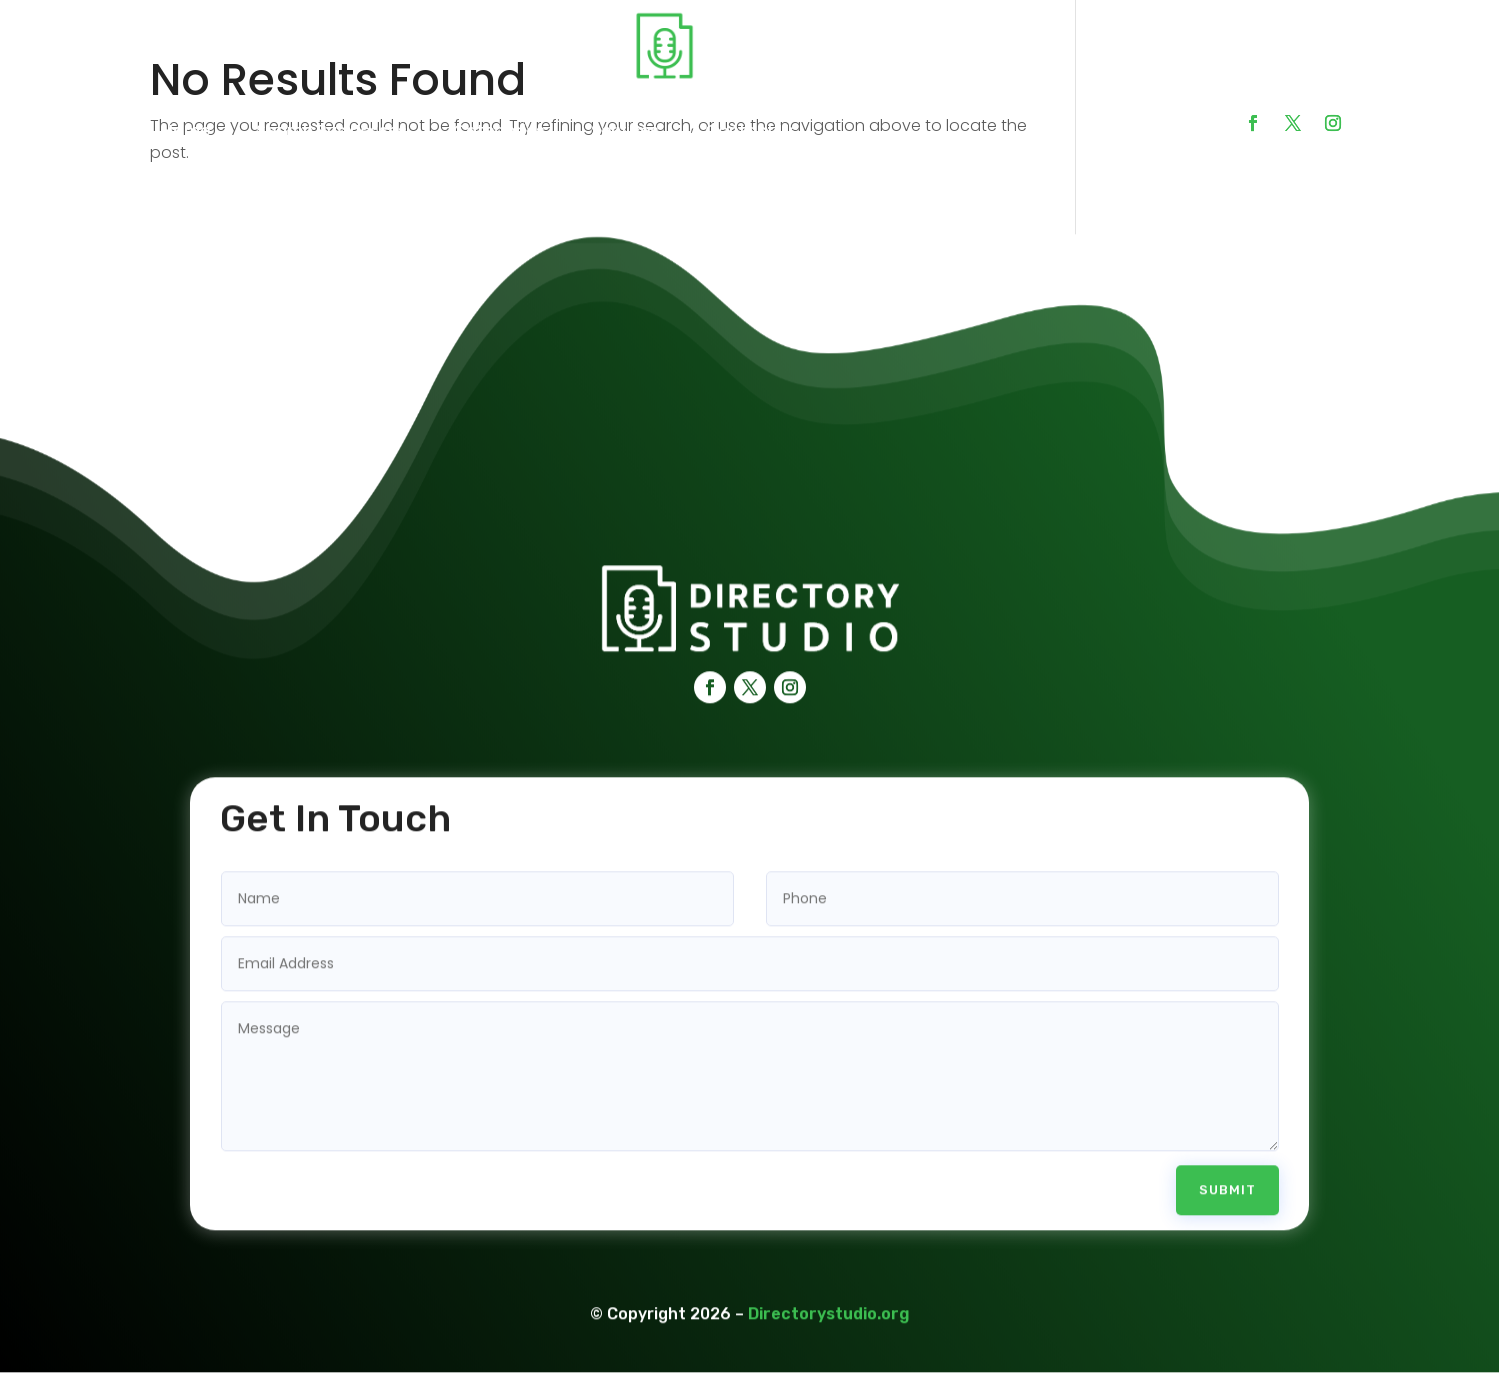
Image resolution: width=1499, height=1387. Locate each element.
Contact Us (751, 130)
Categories (499, 130)
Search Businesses (331, 130)
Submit (1227, 1175)
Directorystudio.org (829, 1299)
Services (625, 130)
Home (186, 130)
